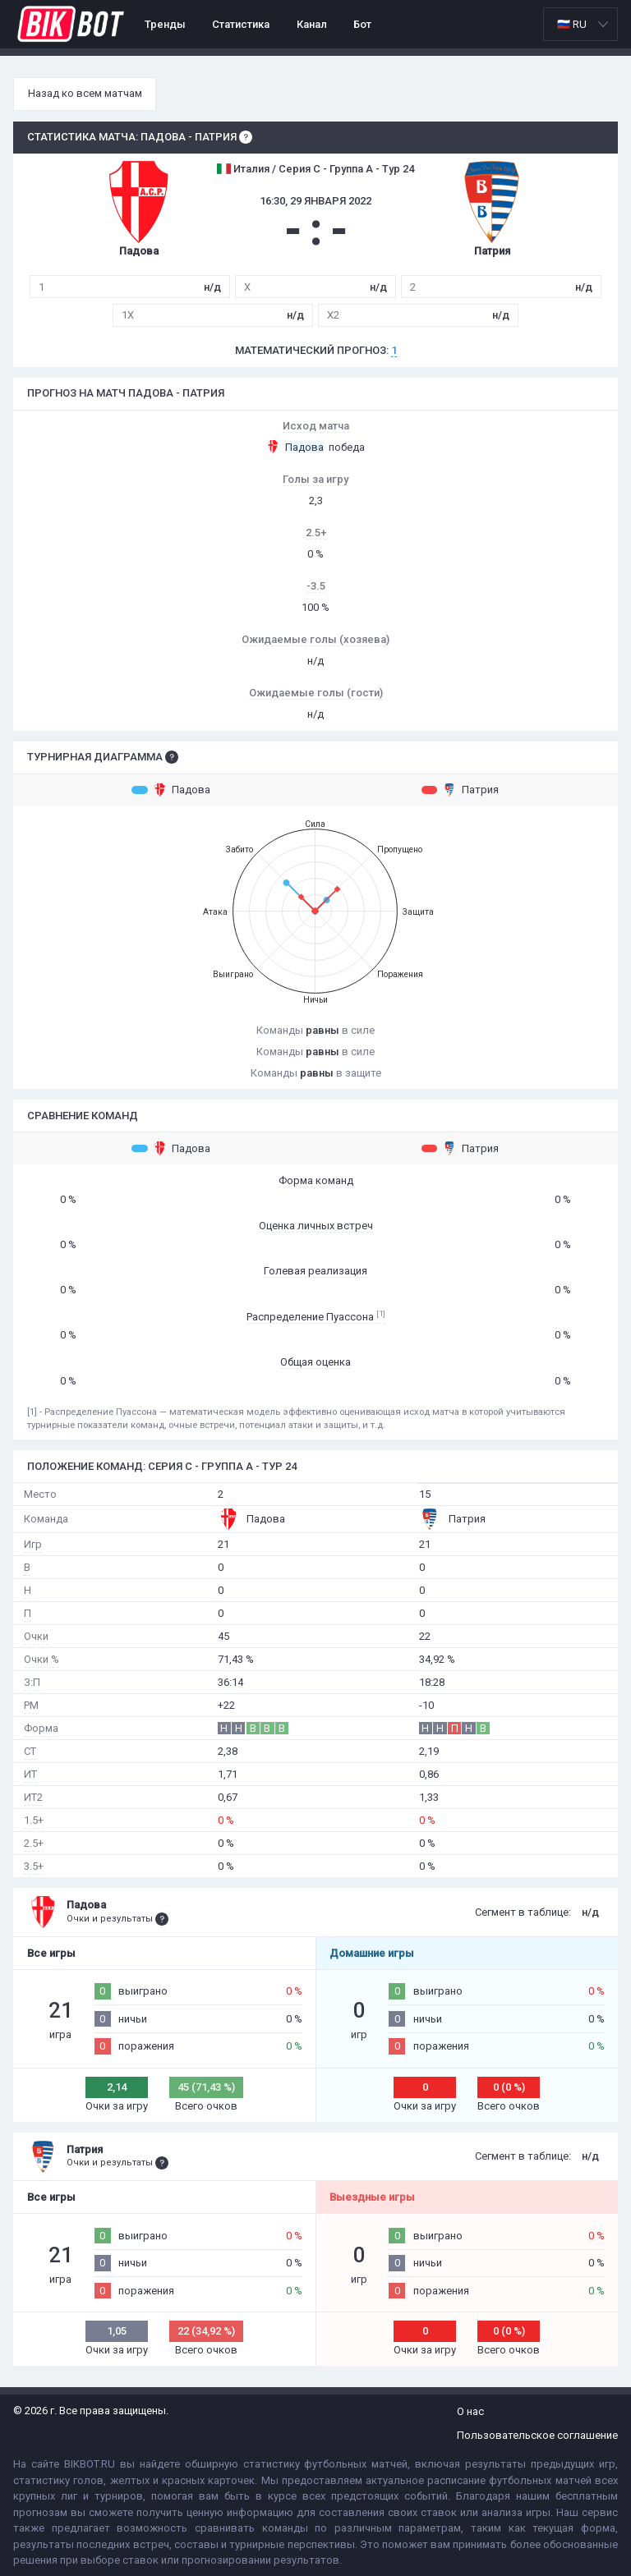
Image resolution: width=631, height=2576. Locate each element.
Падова (170, 790)
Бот (362, 24)
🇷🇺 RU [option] (572, 24)
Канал (312, 24)
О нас (470, 2411)
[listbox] (580, 24)
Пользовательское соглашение (537, 2435)
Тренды (165, 24)
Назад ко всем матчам (85, 93)
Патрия (460, 790)
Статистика (240, 24)
